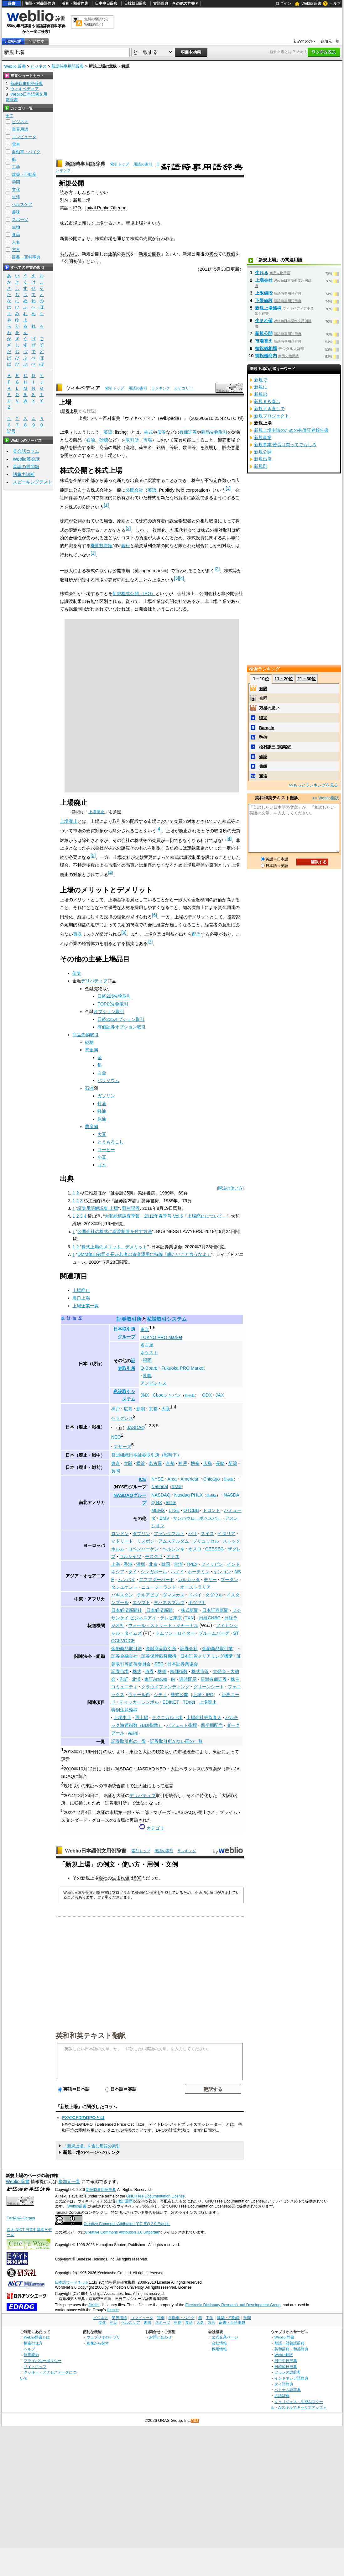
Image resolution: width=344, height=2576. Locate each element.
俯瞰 (263, 766)
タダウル (214, 1594)
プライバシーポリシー (42, 2361)
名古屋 (147, 1344)
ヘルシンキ (174, 1548)
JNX (144, 1395)
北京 (153, 1564)
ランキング (160, 388)
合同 (263, 698)
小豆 (101, 1157)
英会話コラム (26, 451)
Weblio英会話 (26, 459)
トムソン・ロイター (175, 1633)
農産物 (91, 1126)
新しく (88, 223)
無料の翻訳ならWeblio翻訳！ (96, 22)
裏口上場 (81, 1297)
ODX (207, 1395)
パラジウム (108, 1080)
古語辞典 (160, 3)
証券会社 (189, 1648)
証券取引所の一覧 (128, 1741)
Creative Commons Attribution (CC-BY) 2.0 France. (127, 2224)
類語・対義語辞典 (40, 3)
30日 (225, 269)
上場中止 (122, 1717)
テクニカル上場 (167, 1717)
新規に (260, 386)
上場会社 (264, 280)
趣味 (16, 212)
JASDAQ (136, 1427)
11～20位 (283, 678)
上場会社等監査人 (204, 1717)
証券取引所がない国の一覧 (176, 1741)
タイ (132, 1571)
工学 (16, 167)
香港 (128, 1564)
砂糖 (103, 439)
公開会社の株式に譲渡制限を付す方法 (114, 1231)
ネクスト (149, 1352)
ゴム (101, 1164)
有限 (263, 688)
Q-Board (148, 1368)
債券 (161, 432)
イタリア (226, 1533)
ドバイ (194, 1594)
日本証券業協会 (182, 1663)
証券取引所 (129, 1319)
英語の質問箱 (26, 466)
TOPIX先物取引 (112, 1003)
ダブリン (141, 1533)
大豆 (101, 1134)
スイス (207, 1533)
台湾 (178, 1564)
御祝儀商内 (266, 355)
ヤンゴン (222, 1571)
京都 (153, 1408)
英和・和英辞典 (75, 3)
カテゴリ (155, 1828)
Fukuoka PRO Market (183, 1368)
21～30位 (306, 678)
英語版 (190, 1395)
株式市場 (68, 223)
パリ (192, 1533)
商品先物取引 (214, 432)
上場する (103, 223)
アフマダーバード (156, 1579)
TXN (189, 1617)
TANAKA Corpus (21, 2218)
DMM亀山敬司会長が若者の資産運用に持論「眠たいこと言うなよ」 (144, 1254)
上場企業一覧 (85, 1305)
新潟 (140, 1408)
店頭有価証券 (214, 1679)
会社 (103, 1877)
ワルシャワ (130, 1556)
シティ (160, 1694)
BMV (164, 1518)
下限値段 (264, 300)
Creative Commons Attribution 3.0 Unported (122, 2232)
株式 (134, 238)
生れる (261, 272)
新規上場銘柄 (268, 308)
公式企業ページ (225, 2337)
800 (137, 1877)
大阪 (165, 1408)
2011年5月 (210, 269)
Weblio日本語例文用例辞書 (96, 1850)
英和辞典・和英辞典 (291, 2349)
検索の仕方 (33, 2343)
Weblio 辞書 (311, 3)
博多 (195, 1463)
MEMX (158, 1510)
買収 (77, 934)
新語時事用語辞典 (67, 66)
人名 (16, 242)
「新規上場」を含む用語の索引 (91, 2146)
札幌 (147, 1375)
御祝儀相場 (266, 348)
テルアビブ (148, 1594)
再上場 (141, 1717)
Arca (172, 1478)
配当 (196, 934)
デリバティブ (94, 980)
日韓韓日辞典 (135, 3)
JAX (220, 1395)
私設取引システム (167, 1319)
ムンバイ (126, 1579)
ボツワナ (197, 1602)
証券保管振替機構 (158, 1656)
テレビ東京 (171, 1617)
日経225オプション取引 (120, 1019)
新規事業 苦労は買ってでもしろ (285, 444)
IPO (77, 207)
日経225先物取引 (114, 996)
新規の (260, 394)
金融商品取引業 (217, 1648)
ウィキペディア (82, 388)
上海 (115, 1564)
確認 (263, 756)
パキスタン (122, 1594)
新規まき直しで (269, 408)
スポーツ (20, 219)
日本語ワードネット (72, 2282)
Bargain (266, 727)
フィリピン (212, 1564)
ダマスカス (174, 1594)
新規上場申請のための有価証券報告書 (291, 430)
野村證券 (131, 1208)
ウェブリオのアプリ (103, 2337)
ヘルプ (335, 3)
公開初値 (73, 261)
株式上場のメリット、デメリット (114, 1246)
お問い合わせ (160, 2337)
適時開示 (188, 1679)
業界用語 (20, 129)
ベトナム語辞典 (287, 2390)
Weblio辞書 (76, 2206)
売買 (147, 238)
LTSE (174, 1510)
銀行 (125, 545)
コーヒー (106, 1149)
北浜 (136, 1679)
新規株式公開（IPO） (133, 593)
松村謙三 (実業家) (275, 747)
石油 (90, 439)
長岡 (115, 1470)
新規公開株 (150, 253)
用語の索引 (142, 164)
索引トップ (119, 164)
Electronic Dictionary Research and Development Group (232, 2305)
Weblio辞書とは (37, 2337)
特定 (263, 717)
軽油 (101, 1111)
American (190, 1478)
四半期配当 (212, 1725)
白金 (101, 1072)
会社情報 (219, 2343)
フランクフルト (169, 1533)
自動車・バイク (26, 151)
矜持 (263, 737)
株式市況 (200, 1671)
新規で (260, 379)
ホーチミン (199, 1571)
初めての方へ (305, 41)
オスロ (194, 1548)
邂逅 (263, 776)
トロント (211, 1510)
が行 (156, 238)
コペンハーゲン (143, 1548)
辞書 (11, 3)
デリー (210, 1579)
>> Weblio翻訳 (325, 798)
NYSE (157, 1478)
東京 (144, 1329)
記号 (11, 431)
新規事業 (263, 437)
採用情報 (219, 2349)
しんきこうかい (92, 192)
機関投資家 (101, 545)
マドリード (122, 1541)
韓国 (165, 1564)
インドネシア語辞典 (291, 2378)
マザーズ (122, 1446)
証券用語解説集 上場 (97, 1208)
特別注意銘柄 (124, 1709)
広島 (128, 1408)
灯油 (101, 1103)
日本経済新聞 (159, 1610)
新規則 (260, 466)
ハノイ (177, 1571)
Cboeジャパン (167, 1395)
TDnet (189, 1702)
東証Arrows (155, 1679)
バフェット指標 (181, 1725)
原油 (101, 1118)
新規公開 (264, 333)
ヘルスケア (22, 204)
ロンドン (120, 1533)
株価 (231, 253)
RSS (195, 2420)
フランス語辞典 (287, 2372)
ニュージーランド (158, 1587)
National (159, 1486)
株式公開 (179, 1694)
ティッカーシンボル (139, 1702)
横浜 (140, 1463)
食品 (16, 234)
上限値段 (264, 292)
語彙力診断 (24, 474)
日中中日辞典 (106, 3)
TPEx (191, 1564)
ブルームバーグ (214, 1633)
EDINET (171, 1702)
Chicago (211, 1478)
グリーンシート (208, 1686)
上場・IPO (203, 1694)
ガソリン (106, 1095)
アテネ (173, 1556)
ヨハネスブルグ (169, 1602)
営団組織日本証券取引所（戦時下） (146, 1454)
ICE (142, 1479)
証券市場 (120, 1671)
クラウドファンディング (165, 1686)
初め (213, 253)
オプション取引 (109, 1011)
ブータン (229, 1579)
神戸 (115, 1408)
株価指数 (179, 1671)
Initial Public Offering (106, 207)
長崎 (220, 1463)
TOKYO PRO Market (161, 1337)
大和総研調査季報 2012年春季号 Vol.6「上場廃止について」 (166, 1216)
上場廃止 (96, 811)
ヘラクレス (122, 1418)
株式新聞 (189, 1610)
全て (9, 116)
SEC (159, 1663)
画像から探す (97, 2343)
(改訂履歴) (125, 2201)
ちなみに (68, 253)
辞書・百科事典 (26, 257)
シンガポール (154, 1571)
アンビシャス (153, 1383)
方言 (16, 249)
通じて (123, 238)
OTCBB (191, 1510)
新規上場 (69, 411)
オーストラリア (195, 1587)
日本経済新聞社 (126, 1610)
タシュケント (124, 1587)
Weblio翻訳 (283, 2355)
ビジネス (38, 66)
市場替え (264, 340)
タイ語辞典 (283, 2384)
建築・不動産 (24, 174)
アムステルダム (173, 1541)
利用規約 (31, 2355)
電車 (16, 144)
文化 (16, 189)
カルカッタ (189, 1579)
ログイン (283, 3)
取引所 (132, 439)
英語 (108, 432)
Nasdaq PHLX (188, 1494)
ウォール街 (139, 1694)
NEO (116, 1437)
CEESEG (214, 1548)
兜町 (123, 1679)
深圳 (140, 1564)
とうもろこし (110, 1141)
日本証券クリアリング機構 (206, 1656)
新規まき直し (267, 401)
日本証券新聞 (215, 1610)
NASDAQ (160, 1494)
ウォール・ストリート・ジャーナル (163, 1625)
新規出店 (263, 459)
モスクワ (154, 1556)
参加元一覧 (330, 41)
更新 (235, 269)
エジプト (141, 1602)
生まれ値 (120, 1877)
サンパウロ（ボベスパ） (197, 1518)
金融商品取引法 (126, 1648)
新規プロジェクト (271, 415)
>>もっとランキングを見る (313, 785)
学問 (16, 182)
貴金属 (91, 1049)
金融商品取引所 (161, 1648)
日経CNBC (210, 1617)
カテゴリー (183, 388)
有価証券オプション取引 (121, 1026)
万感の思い (269, 708)
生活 (16, 197)
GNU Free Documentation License (155, 2196)
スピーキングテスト (32, 481)
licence (113, 2310)
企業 (112, 253)
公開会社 (134, 489)
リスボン (145, 1541)
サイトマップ (35, 2366)
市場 (147, 439)
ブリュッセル (206, 1541)
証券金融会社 (124, 1656)
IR (173, 1679)
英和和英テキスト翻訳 (91, 2035)
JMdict (93, 2305)
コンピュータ (24, 136)
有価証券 (188, 432)
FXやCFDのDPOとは (83, 2117)
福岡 (147, 1360)
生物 (16, 227)
